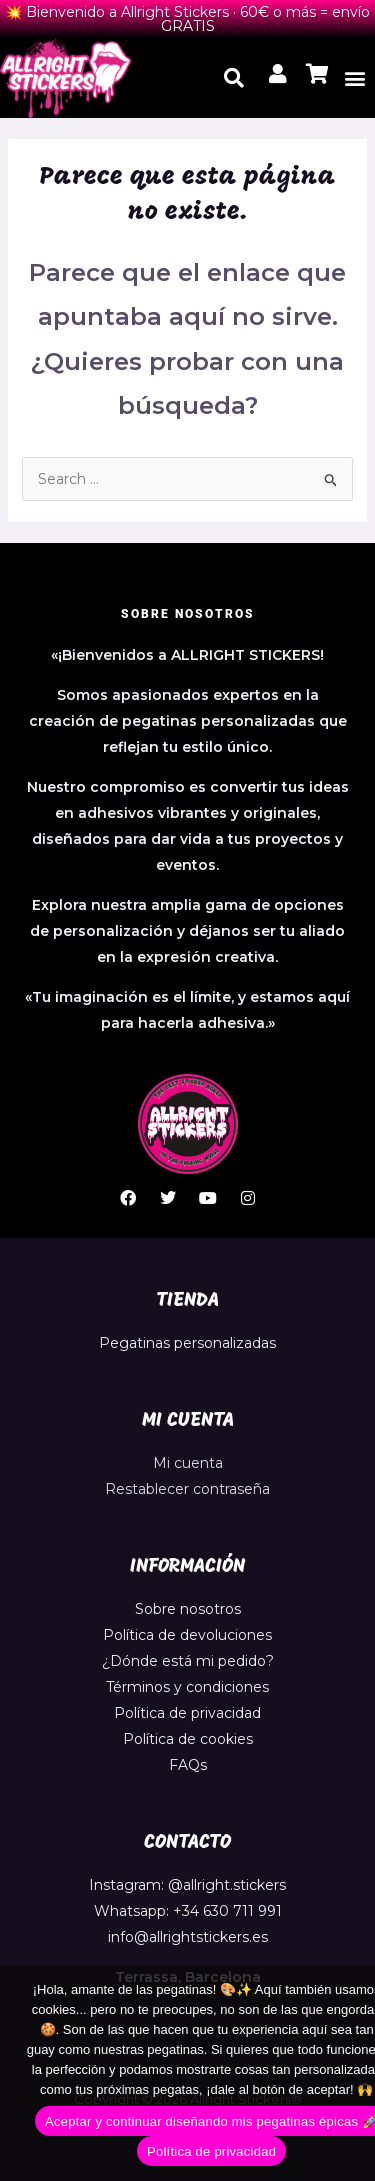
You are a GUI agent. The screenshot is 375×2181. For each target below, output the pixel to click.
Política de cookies (188, 1739)
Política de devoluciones (187, 1635)
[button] (355, 77)
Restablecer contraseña (187, 1489)
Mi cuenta (188, 1463)
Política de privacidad (187, 1713)
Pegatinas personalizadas (187, 1343)
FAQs (188, 1765)
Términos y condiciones (187, 1687)
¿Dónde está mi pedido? (188, 1661)
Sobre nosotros (188, 1609)
